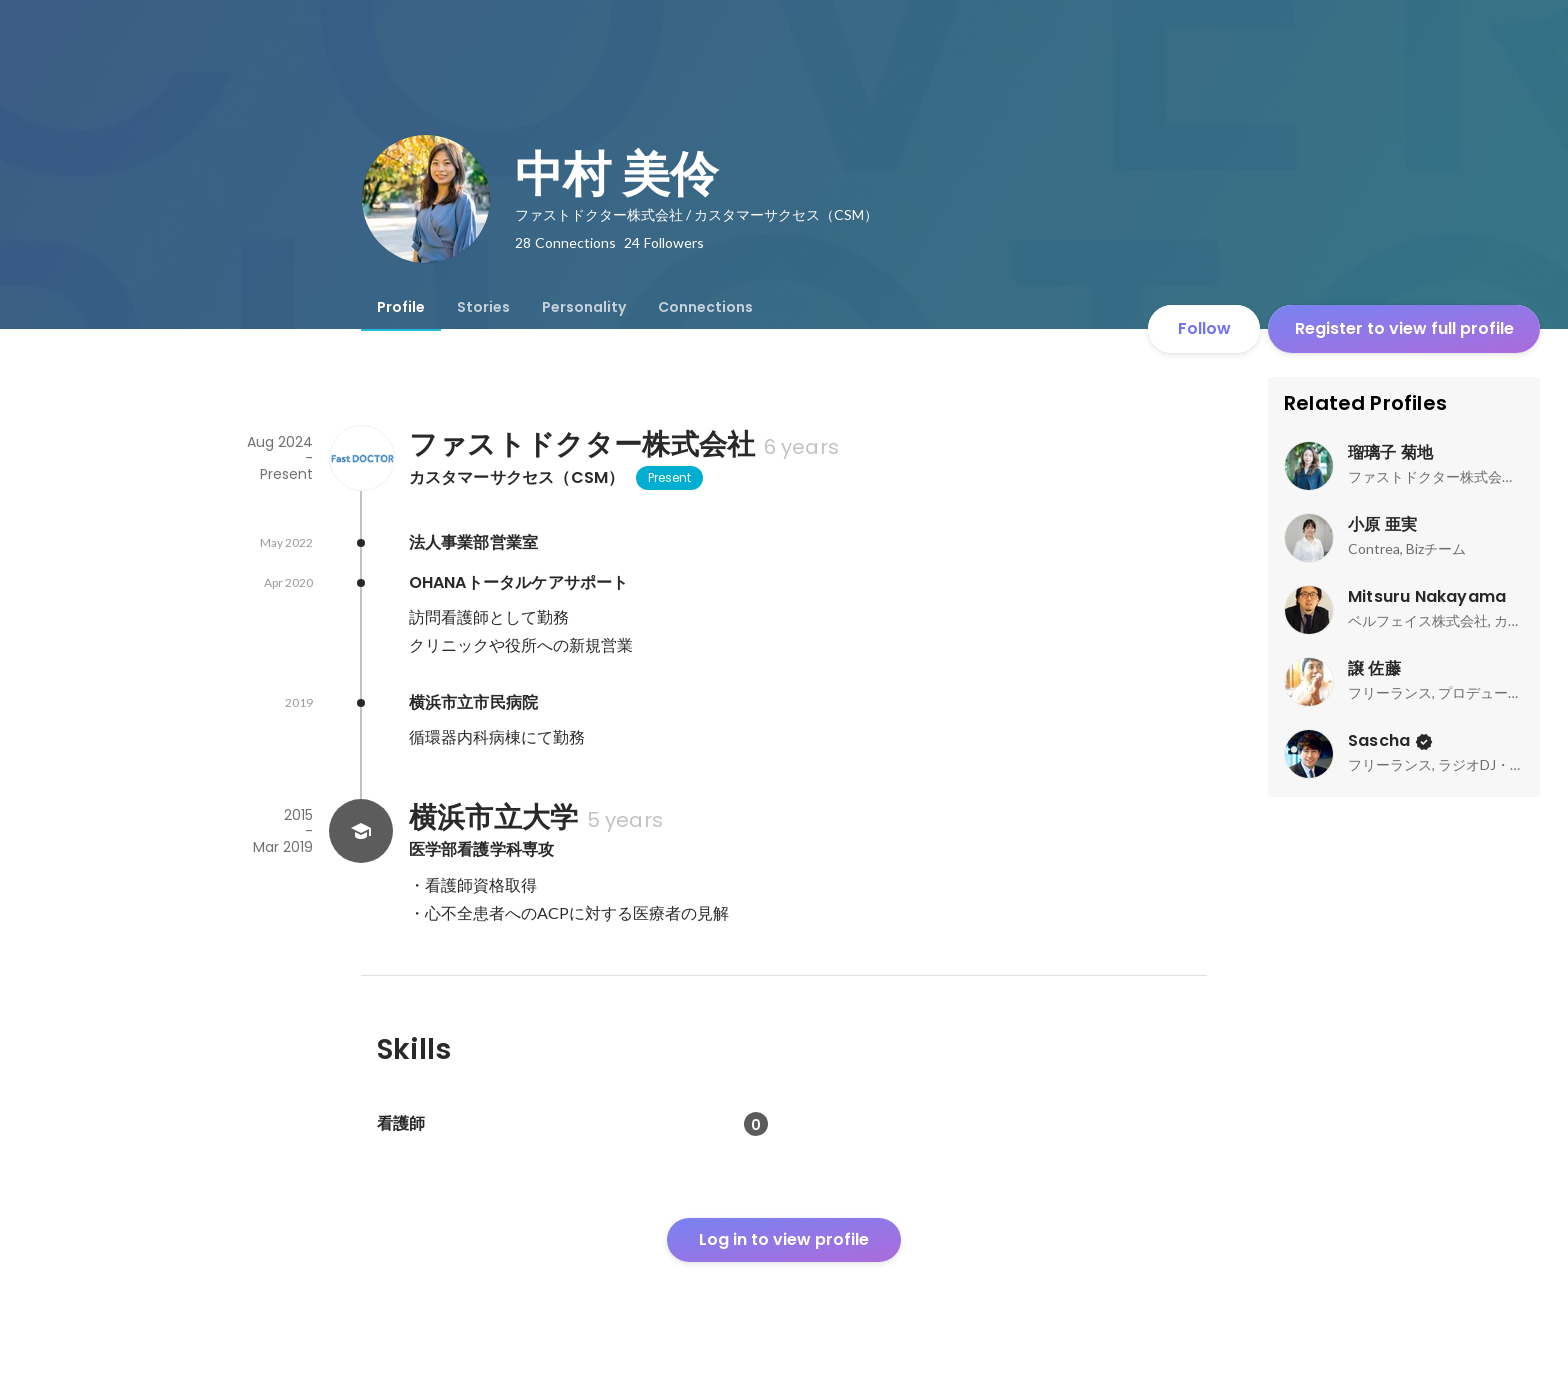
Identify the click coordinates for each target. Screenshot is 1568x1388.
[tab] (401, 307)
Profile (401, 307)
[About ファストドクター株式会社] (361, 458)
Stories (483, 307)
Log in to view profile (784, 1239)
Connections (705, 307)
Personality (584, 307)
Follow (1204, 328)
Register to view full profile (1404, 328)
